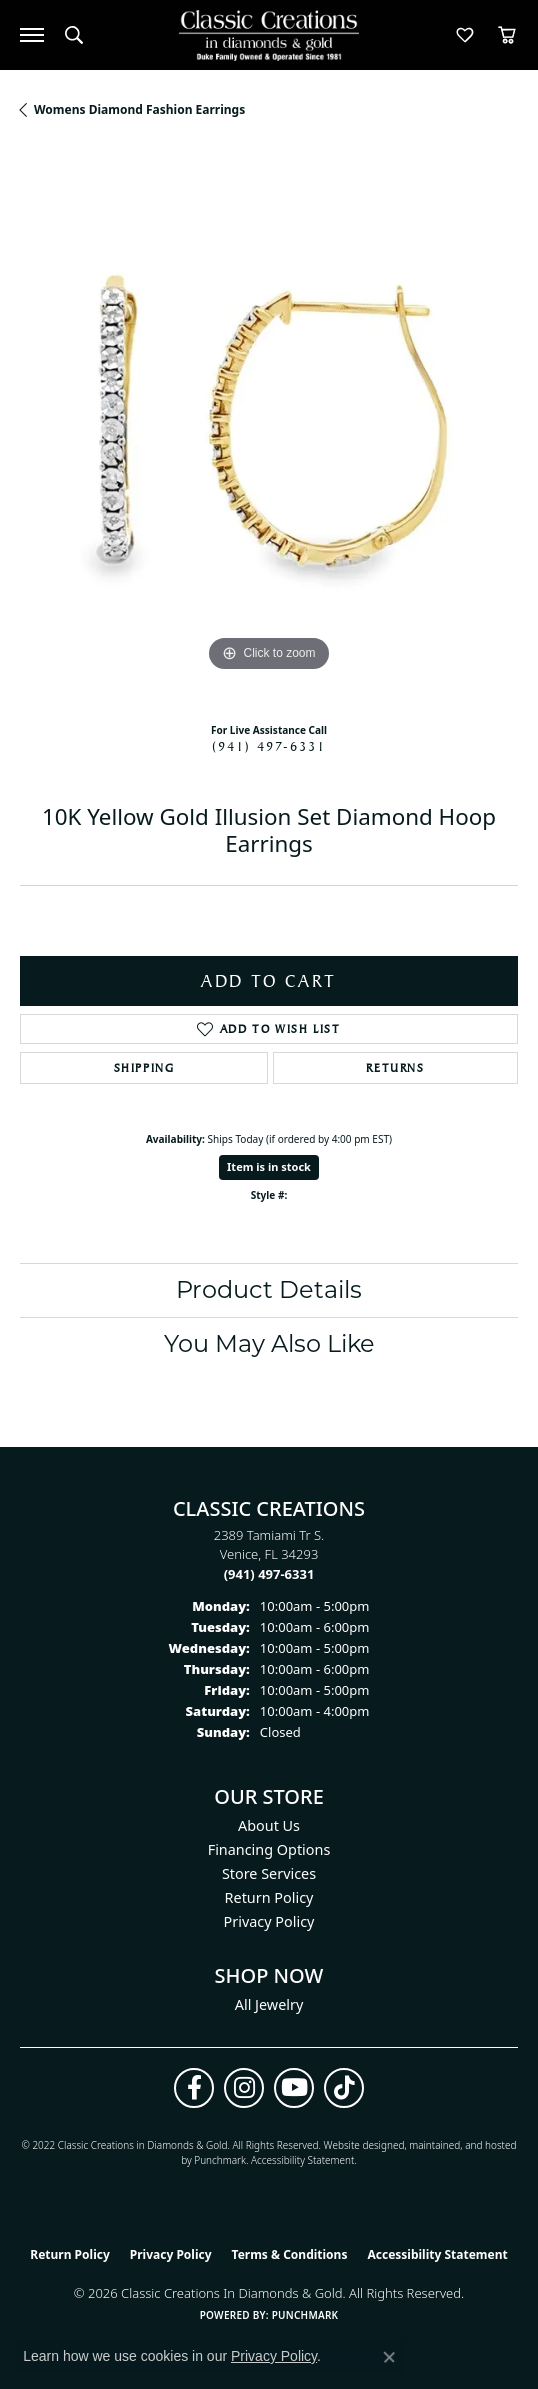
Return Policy (269, 1897)
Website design (358, 2145)
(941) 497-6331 (269, 746)
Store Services (269, 1873)
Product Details (269, 1289)
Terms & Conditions (290, 2254)
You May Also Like (269, 1343)
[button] (74, 35)
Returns (395, 1068)
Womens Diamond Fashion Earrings (139, 109)
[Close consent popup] (389, 2357)
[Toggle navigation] (32, 35)
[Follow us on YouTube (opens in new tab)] (294, 2088)
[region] (269, 428)
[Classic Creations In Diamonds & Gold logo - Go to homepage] (269, 35)
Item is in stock (269, 1166)
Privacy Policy (269, 1921)
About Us (269, 1825)
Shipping (144, 1068)
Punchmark (220, 2160)
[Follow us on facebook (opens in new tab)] (194, 2088)
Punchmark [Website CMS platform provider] (305, 2315)
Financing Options (269, 1849)
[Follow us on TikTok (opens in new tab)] (344, 2088)
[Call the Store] (269, 1574)
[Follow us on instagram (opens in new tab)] (244, 2088)
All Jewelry (269, 2004)
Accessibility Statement (302, 2160)
